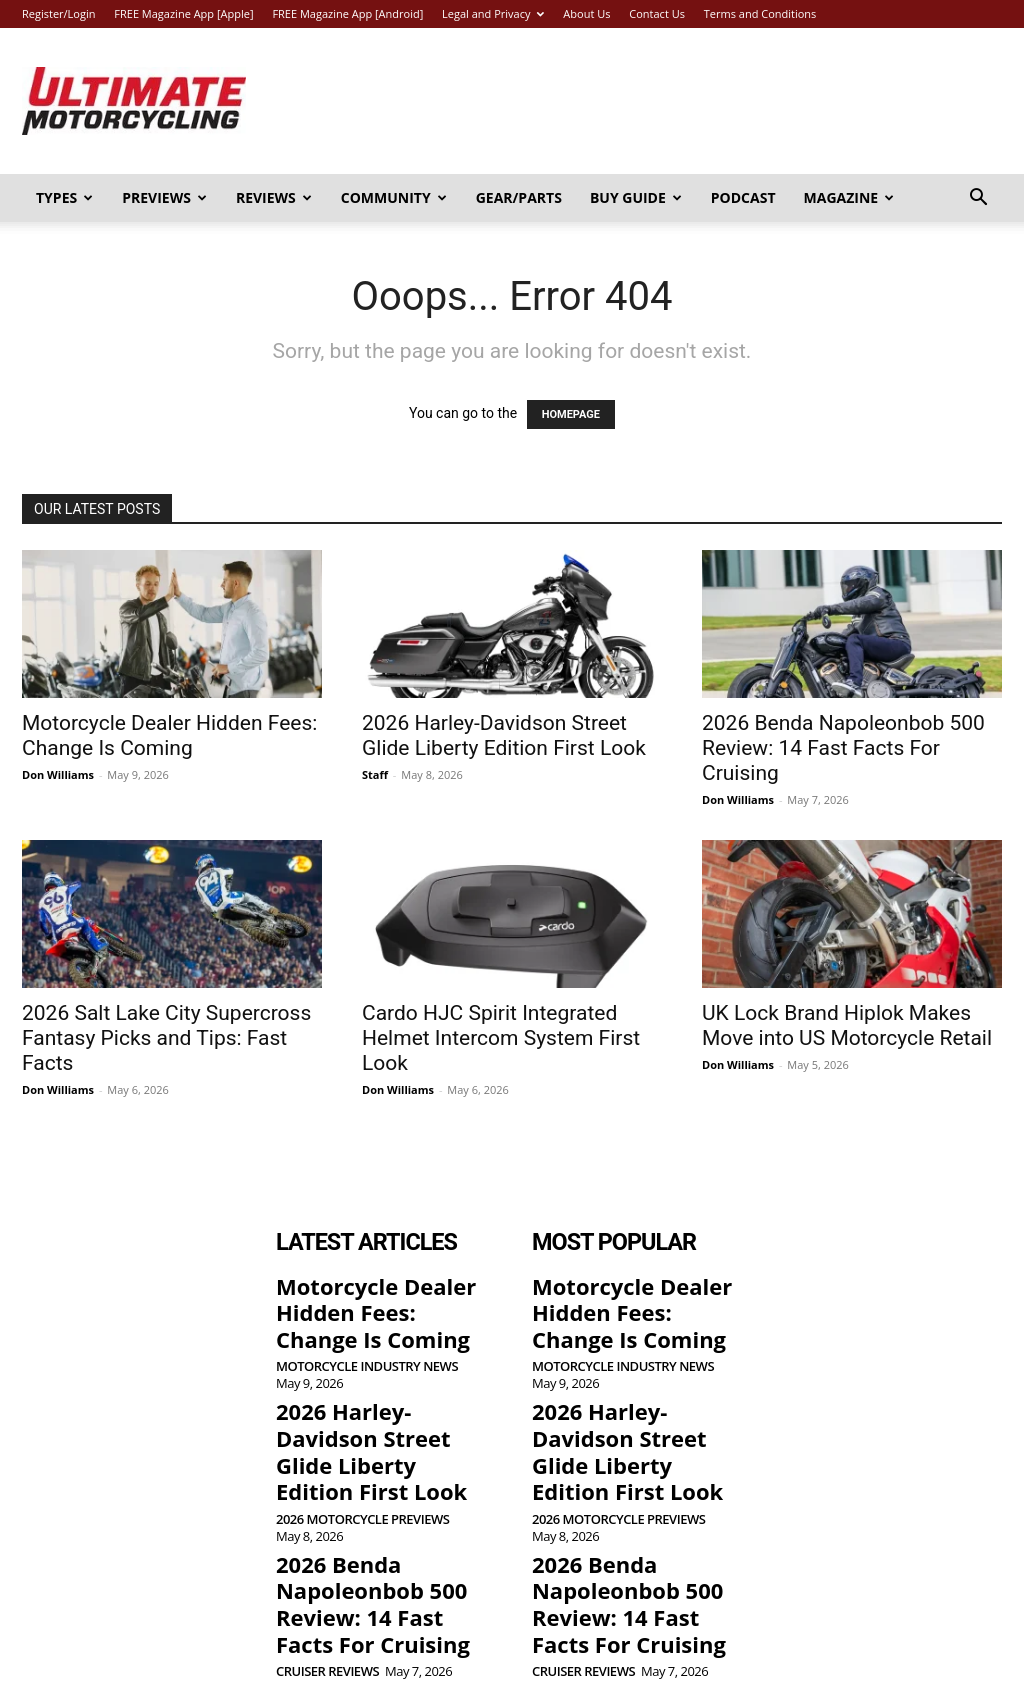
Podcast (743, 197)
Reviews (274, 197)
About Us (586, 13)
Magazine (849, 197)
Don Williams (58, 774)
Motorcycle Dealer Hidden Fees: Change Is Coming (169, 735)
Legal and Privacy (493, 13)
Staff (375, 774)
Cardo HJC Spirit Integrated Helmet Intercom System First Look (501, 1038)
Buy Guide (636, 197)
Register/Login (58, 13)
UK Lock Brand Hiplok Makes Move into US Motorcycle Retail (847, 1025)
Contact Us (657, 13)
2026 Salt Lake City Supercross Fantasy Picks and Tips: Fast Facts (166, 1038)
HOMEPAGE (571, 414)
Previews (164, 197)
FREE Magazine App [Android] (347, 13)
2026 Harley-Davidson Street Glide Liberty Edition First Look (504, 735)
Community (394, 197)
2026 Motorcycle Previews (362, 1461)
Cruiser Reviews (327, 1593)
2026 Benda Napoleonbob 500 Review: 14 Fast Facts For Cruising (843, 748)
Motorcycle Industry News (367, 1350)
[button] (978, 199)
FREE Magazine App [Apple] (183, 13)
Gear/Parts (519, 197)
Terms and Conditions (760, 13)
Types (64, 197)
